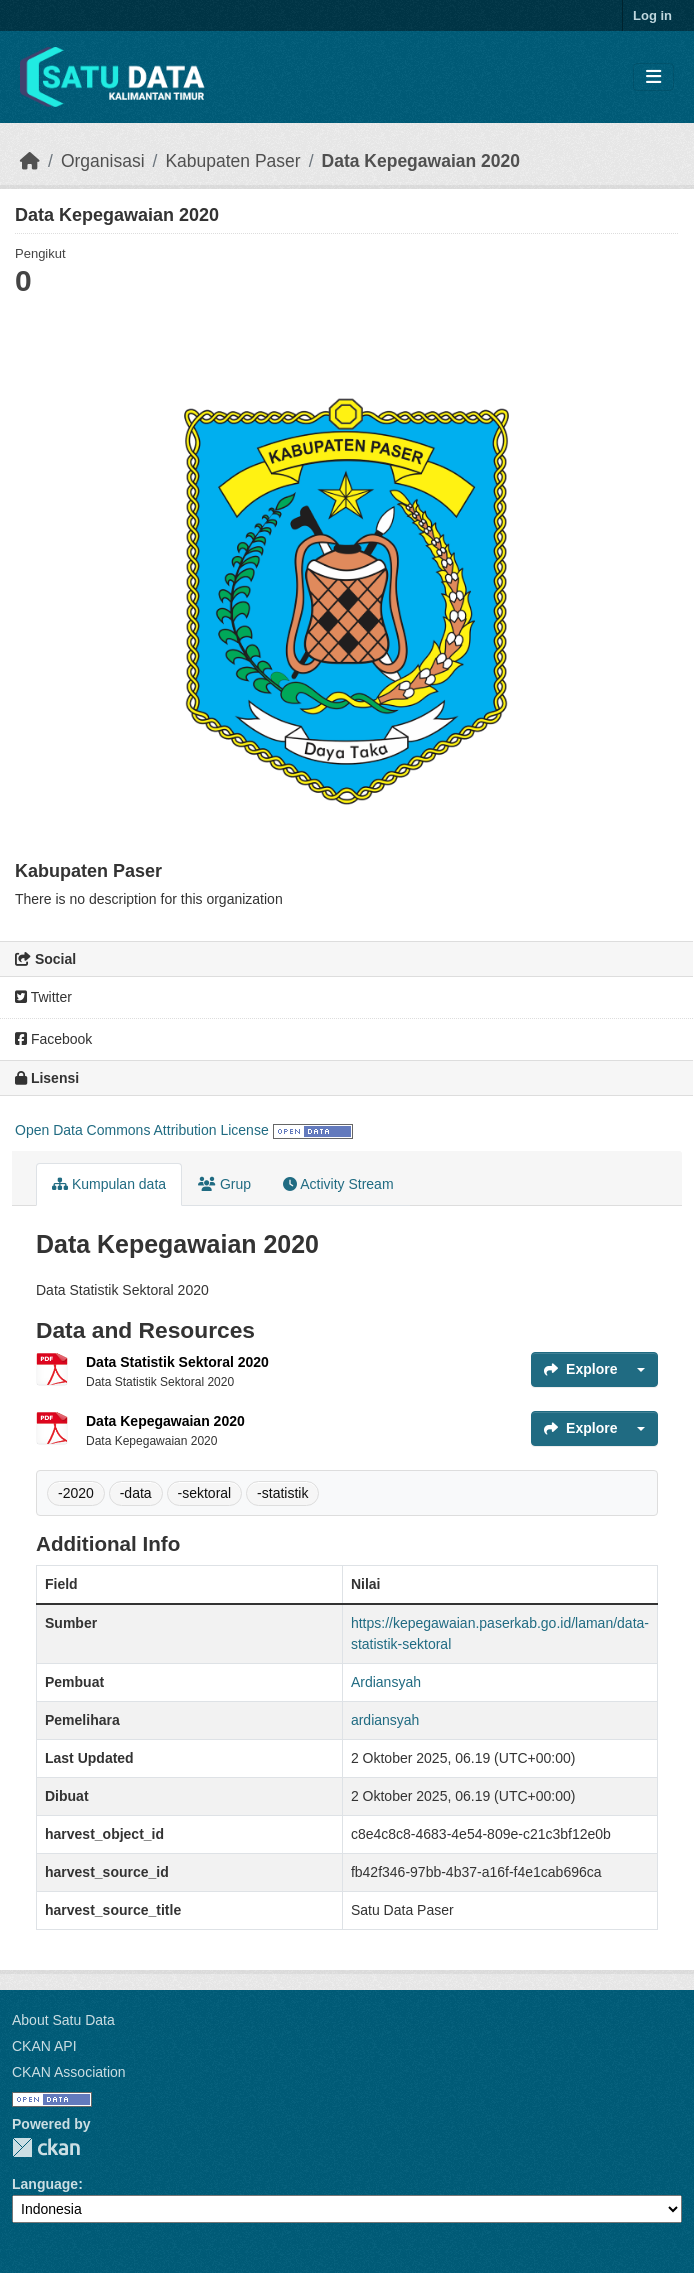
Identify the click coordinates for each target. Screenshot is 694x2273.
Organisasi (103, 161)
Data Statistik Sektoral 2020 (177, 1362)
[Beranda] (30, 161)
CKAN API (44, 2046)
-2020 (76, 1493)
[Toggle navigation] (653, 77)
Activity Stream (338, 1184)
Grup (224, 1184)
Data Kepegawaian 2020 (421, 161)
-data (136, 1493)
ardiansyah (385, 1720)
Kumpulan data (109, 1184)
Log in (652, 15)
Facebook (53, 1039)
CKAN (46, 2147)
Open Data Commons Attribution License (142, 1130)
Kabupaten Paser (232, 161)
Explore (580, 1369)
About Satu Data (63, 2020)
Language (45, 2184)
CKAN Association (69, 2072)
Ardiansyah (386, 1682)
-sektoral (205, 1493)
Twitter (43, 997)
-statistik (282, 1493)
